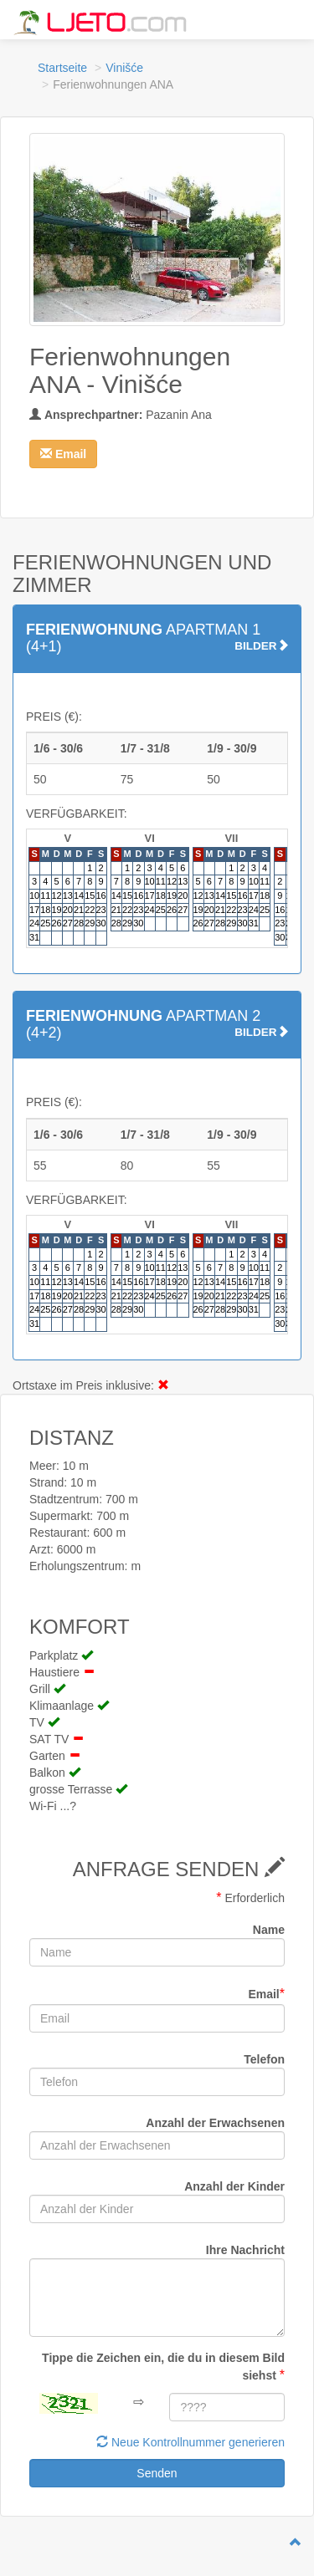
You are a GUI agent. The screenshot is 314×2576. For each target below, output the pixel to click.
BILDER (261, 646)
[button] (63, 454)
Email (266, 1994)
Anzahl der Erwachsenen (215, 2123)
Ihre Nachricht (245, 2250)
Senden (156, 2473)
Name (269, 1929)
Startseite (62, 67)
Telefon (264, 2059)
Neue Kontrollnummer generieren (190, 2442)
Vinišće (124, 67)
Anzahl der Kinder (234, 2186)
